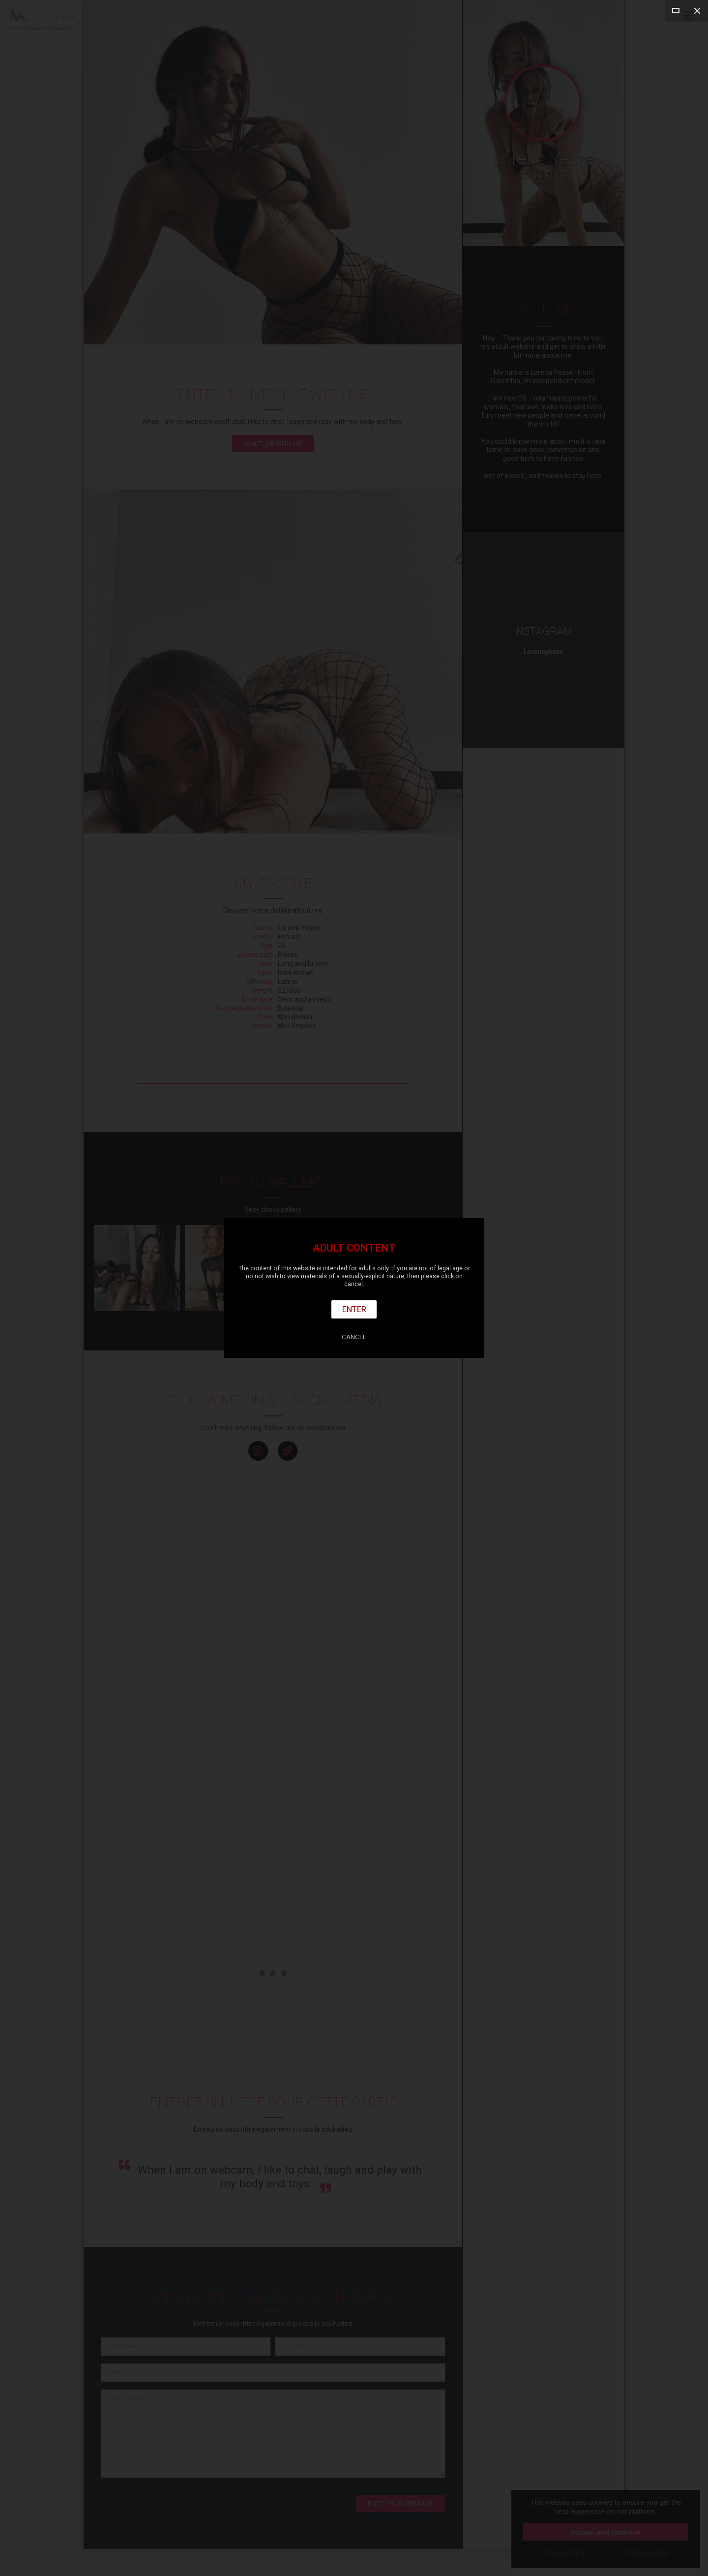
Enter (354, 1309)
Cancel (354, 1337)
